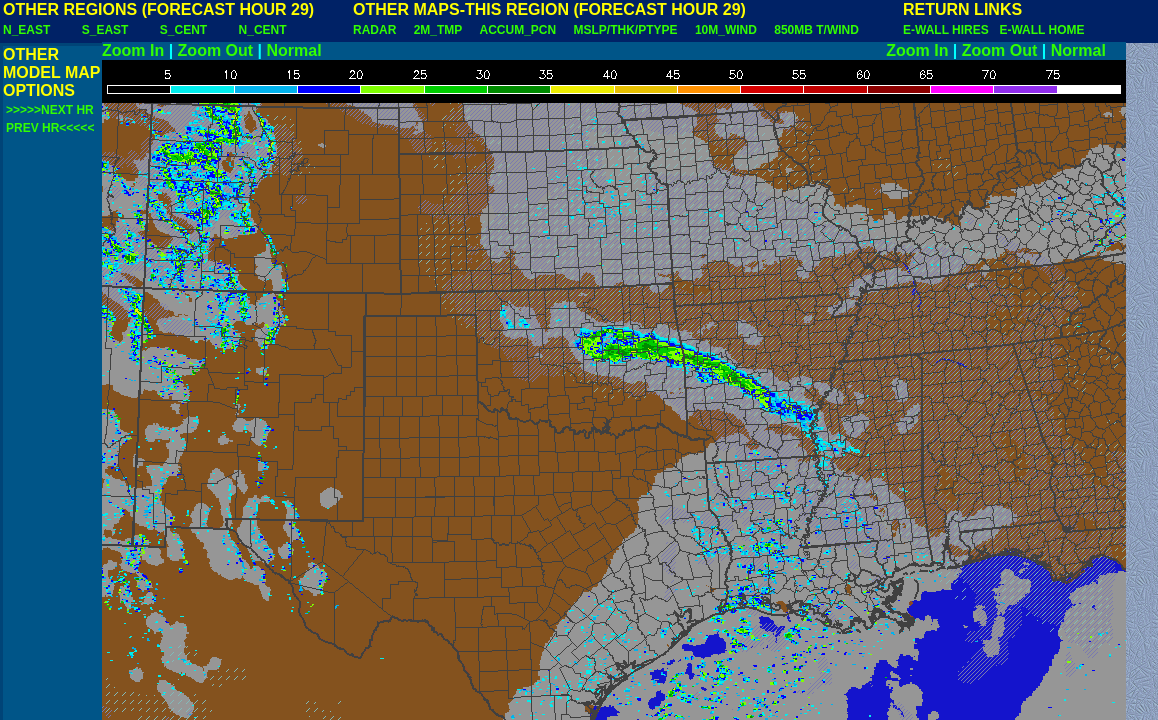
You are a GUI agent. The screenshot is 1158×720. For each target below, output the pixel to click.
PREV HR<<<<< (50, 128)
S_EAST (105, 30)
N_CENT (263, 30)
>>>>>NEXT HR (50, 110)
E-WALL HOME (1041, 30)
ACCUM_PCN (518, 30)
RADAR (374, 30)
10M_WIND (726, 30)
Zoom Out (216, 50)
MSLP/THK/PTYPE (626, 30)
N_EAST (26, 30)
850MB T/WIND (816, 30)
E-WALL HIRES (949, 30)
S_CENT (183, 30)
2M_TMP (438, 30)
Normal (294, 50)
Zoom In (133, 50)
